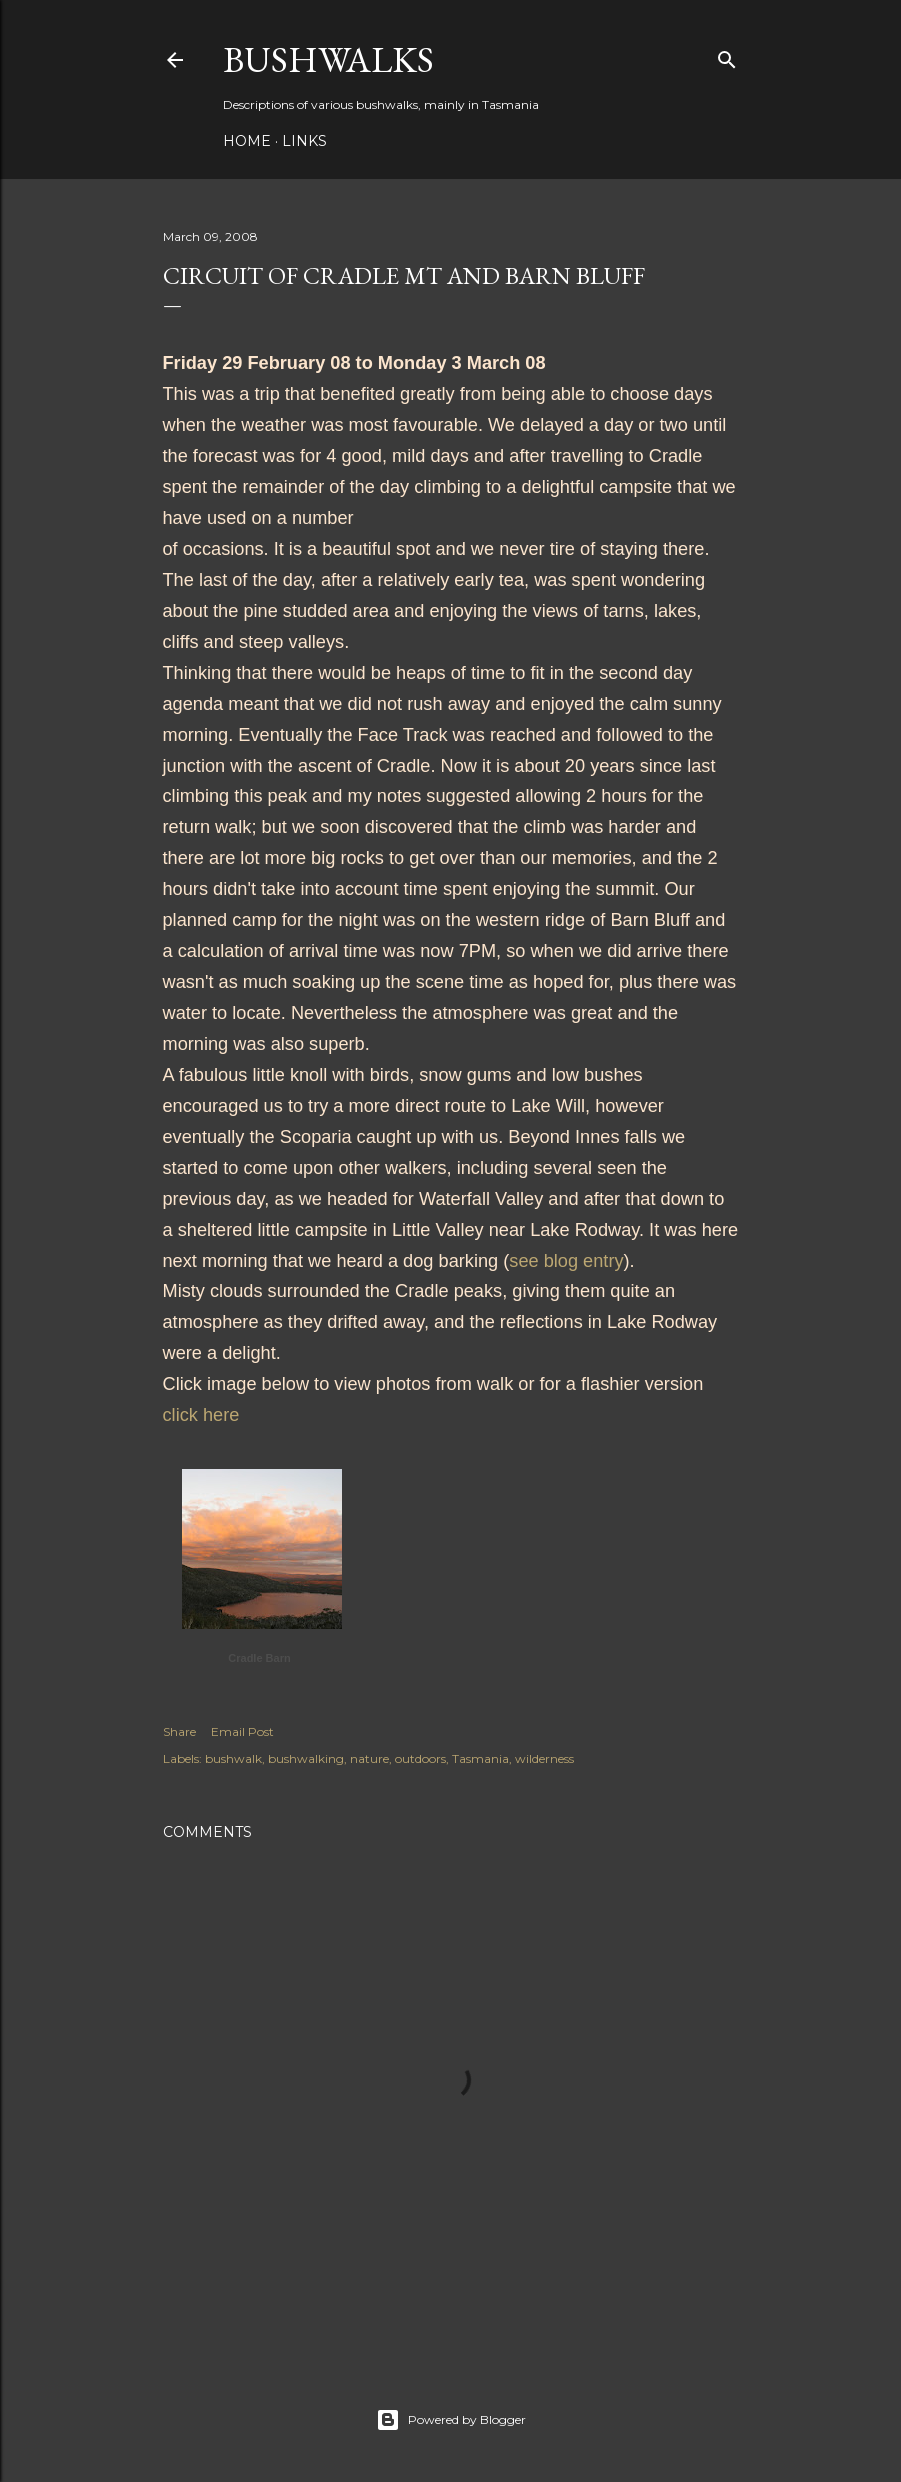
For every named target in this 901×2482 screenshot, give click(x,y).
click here (201, 1415)
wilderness (544, 1758)
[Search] (727, 55)
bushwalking (306, 1758)
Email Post (242, 1731)
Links (304, 141)
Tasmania (480, 1758)
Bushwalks (328, 59)
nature (369, 1758)
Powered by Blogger (451, 2420)
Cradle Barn (259, 1658)
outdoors (420, 1758)
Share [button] (179, 1731)
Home (247, 141)
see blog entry (566, 1261)
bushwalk (233, 1758)
